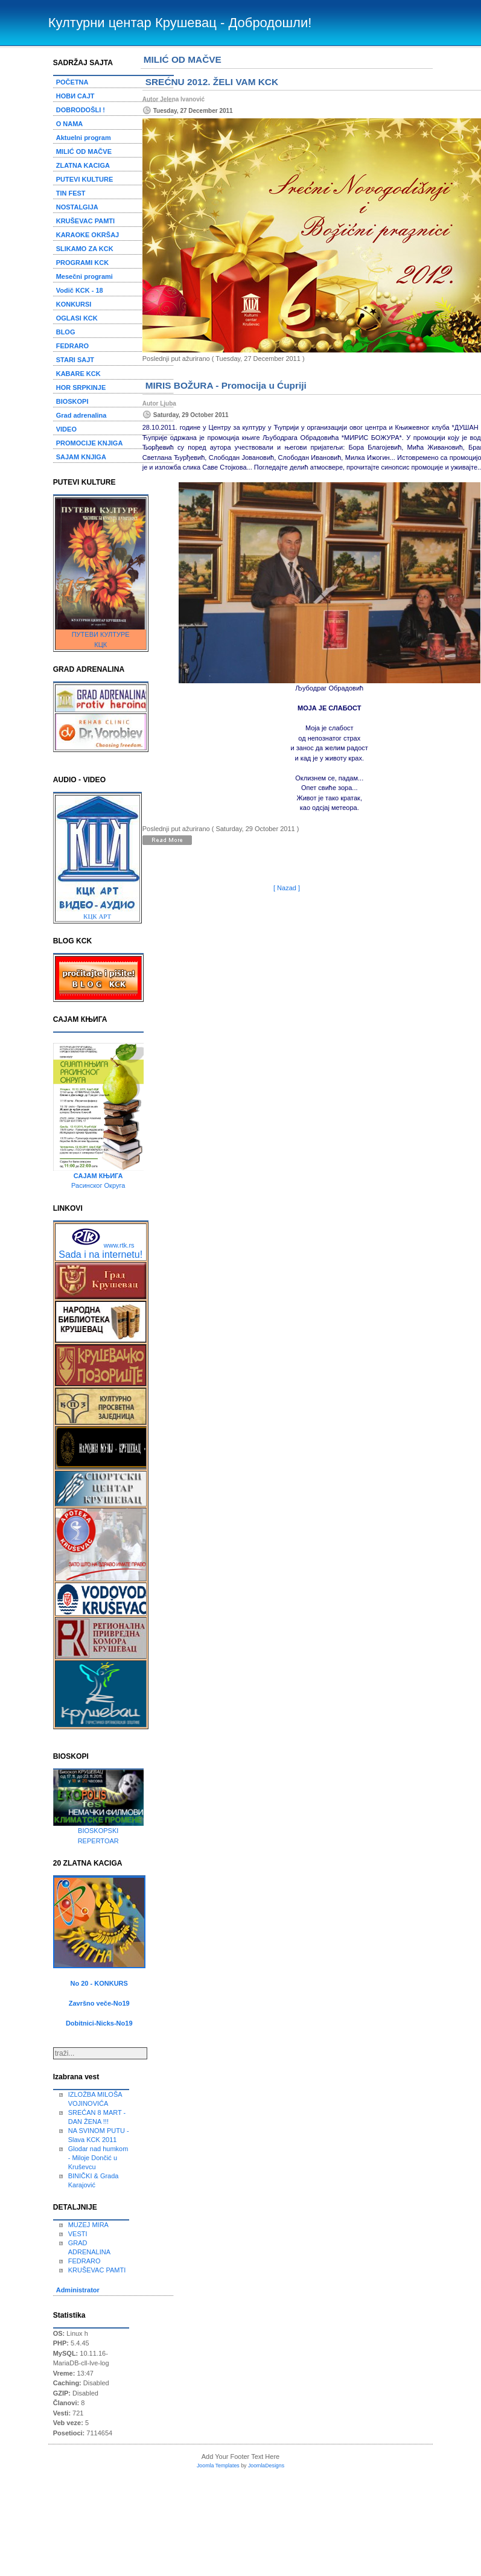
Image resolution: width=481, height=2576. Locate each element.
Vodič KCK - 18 (79, 290)
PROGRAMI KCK (82, 262)
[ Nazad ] (286, 887)
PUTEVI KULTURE (84, 179)
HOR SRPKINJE (81, 387)
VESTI (78, 2233)
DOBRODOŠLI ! (80, 109)
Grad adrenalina (81, 415)
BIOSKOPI (72, 401)
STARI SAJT (75, 359)
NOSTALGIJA (77, 207)
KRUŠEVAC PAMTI (85, 221)
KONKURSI (74, 304)
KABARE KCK (78, 373)
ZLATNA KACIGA (83, 165)
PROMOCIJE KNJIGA (89, 443)
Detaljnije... (172, 841)
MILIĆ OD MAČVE (84, 151)
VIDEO (66, 429)
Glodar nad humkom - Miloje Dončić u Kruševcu (98, 2157)
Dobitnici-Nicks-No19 (99, 2023)
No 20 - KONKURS (99, 1983)
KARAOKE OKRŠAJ (87, 234)
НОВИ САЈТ (75, 96)
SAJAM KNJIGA (81, 457)
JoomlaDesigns (266, 2466)
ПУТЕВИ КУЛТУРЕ (101, 634)
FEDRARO (72, 345)
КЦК (100, 644)
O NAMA (69, 123)
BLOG (65, 332)
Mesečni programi (84, 276)
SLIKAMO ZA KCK (84, 248)
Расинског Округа (98, 1185)
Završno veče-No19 (99, 2003)
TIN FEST (71, 193)
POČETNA (72, 82)
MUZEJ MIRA (88, 2224)
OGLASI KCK (77, 318)
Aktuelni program (83, 137)
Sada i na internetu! (100, 1254)
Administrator (78, 2290)
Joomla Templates (218, 2466)
